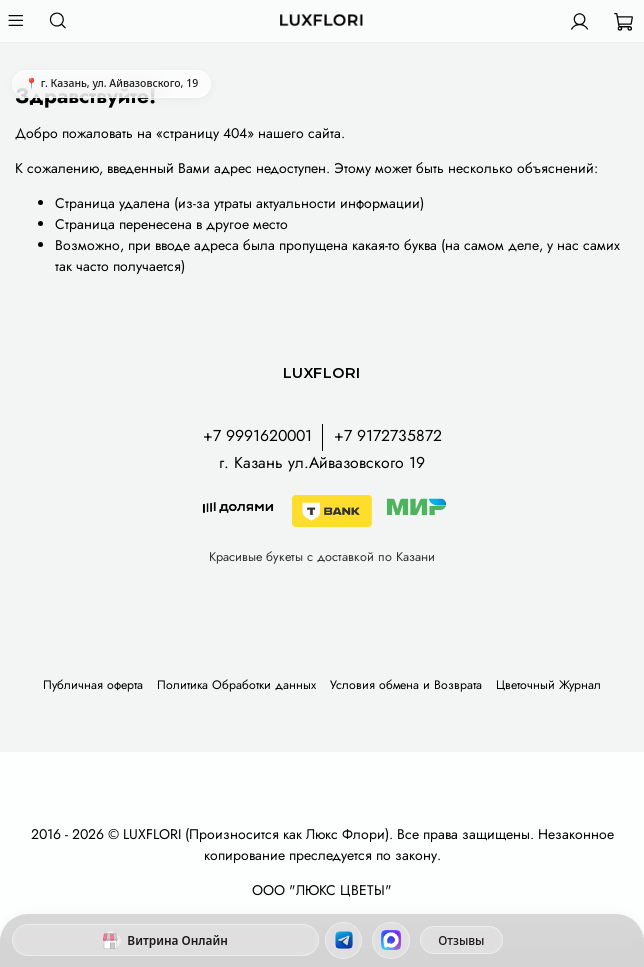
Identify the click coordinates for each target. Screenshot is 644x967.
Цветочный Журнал (548, 685)
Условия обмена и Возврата (406, 685)
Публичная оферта (93, 685)
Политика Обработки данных (236, 685)
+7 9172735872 (388, 435)
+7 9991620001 (257, 435)
